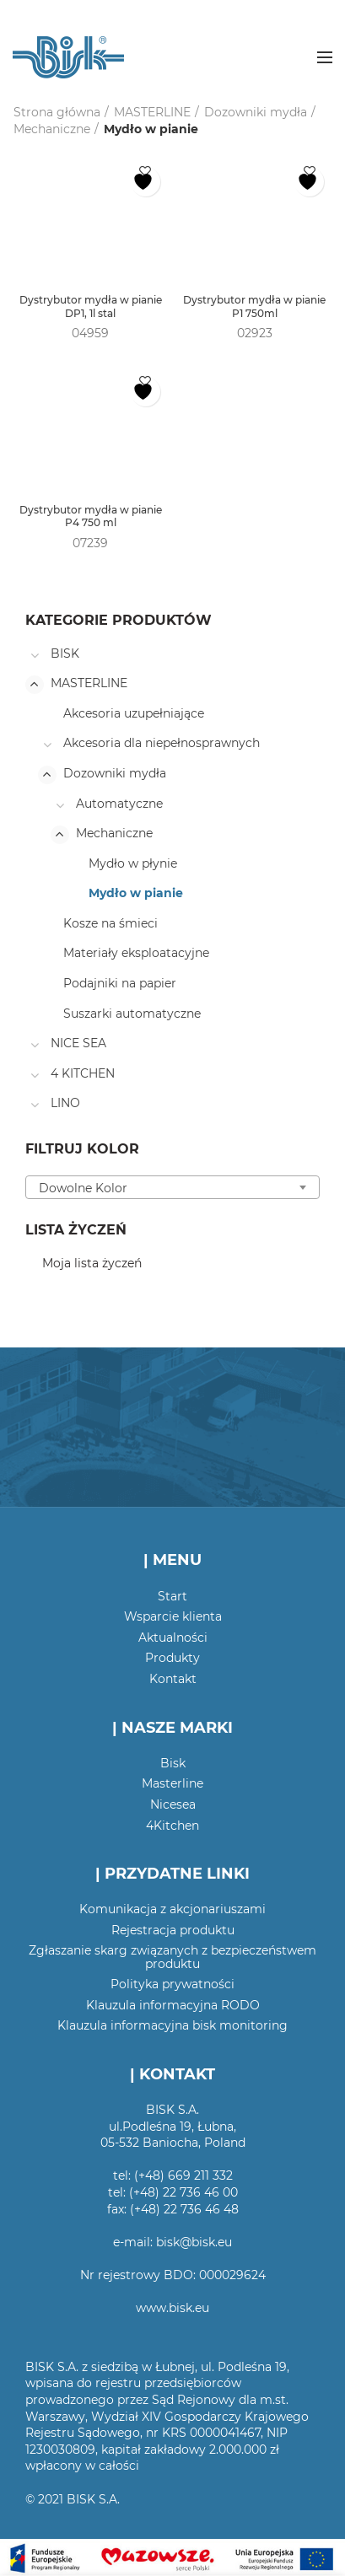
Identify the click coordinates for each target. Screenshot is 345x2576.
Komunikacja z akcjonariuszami (172, 1909)
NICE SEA (78, 1043)
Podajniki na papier (119, 983)
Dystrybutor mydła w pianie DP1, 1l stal (90, 306)
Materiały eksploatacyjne (136, 952)
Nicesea (173, 1804)
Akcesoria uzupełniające (133, 713)
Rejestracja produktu (172, 1930)
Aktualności (173, 1637)
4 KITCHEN (83, 1073)
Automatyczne (119, 803)
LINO (65, 1103)
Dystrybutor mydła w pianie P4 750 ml (90, 516)
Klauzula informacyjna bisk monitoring (172, 2025)
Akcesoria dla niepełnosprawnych (161, 742)
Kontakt (173, 1679)
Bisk (173, 1763)
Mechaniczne (51, 129)
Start (172, 1596)
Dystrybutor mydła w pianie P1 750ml (254, 306)
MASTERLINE (152, 112)
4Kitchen (172, 1825)
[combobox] (172, 1187)
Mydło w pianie (136, 893)
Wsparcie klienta (173, 1616)
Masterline (172, 1783)
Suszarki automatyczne (132, 1013)
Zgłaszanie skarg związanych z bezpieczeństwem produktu (172, 1957)
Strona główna (56, 112)
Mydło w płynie (133, 863)
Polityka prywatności (172, 1984)
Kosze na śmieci (110, 923)
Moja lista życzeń (92, 1263)
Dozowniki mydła (255, 112)
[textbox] (172, 1188)
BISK (65, 653)
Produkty (172, 1657)
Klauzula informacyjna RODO (173, 2005)
